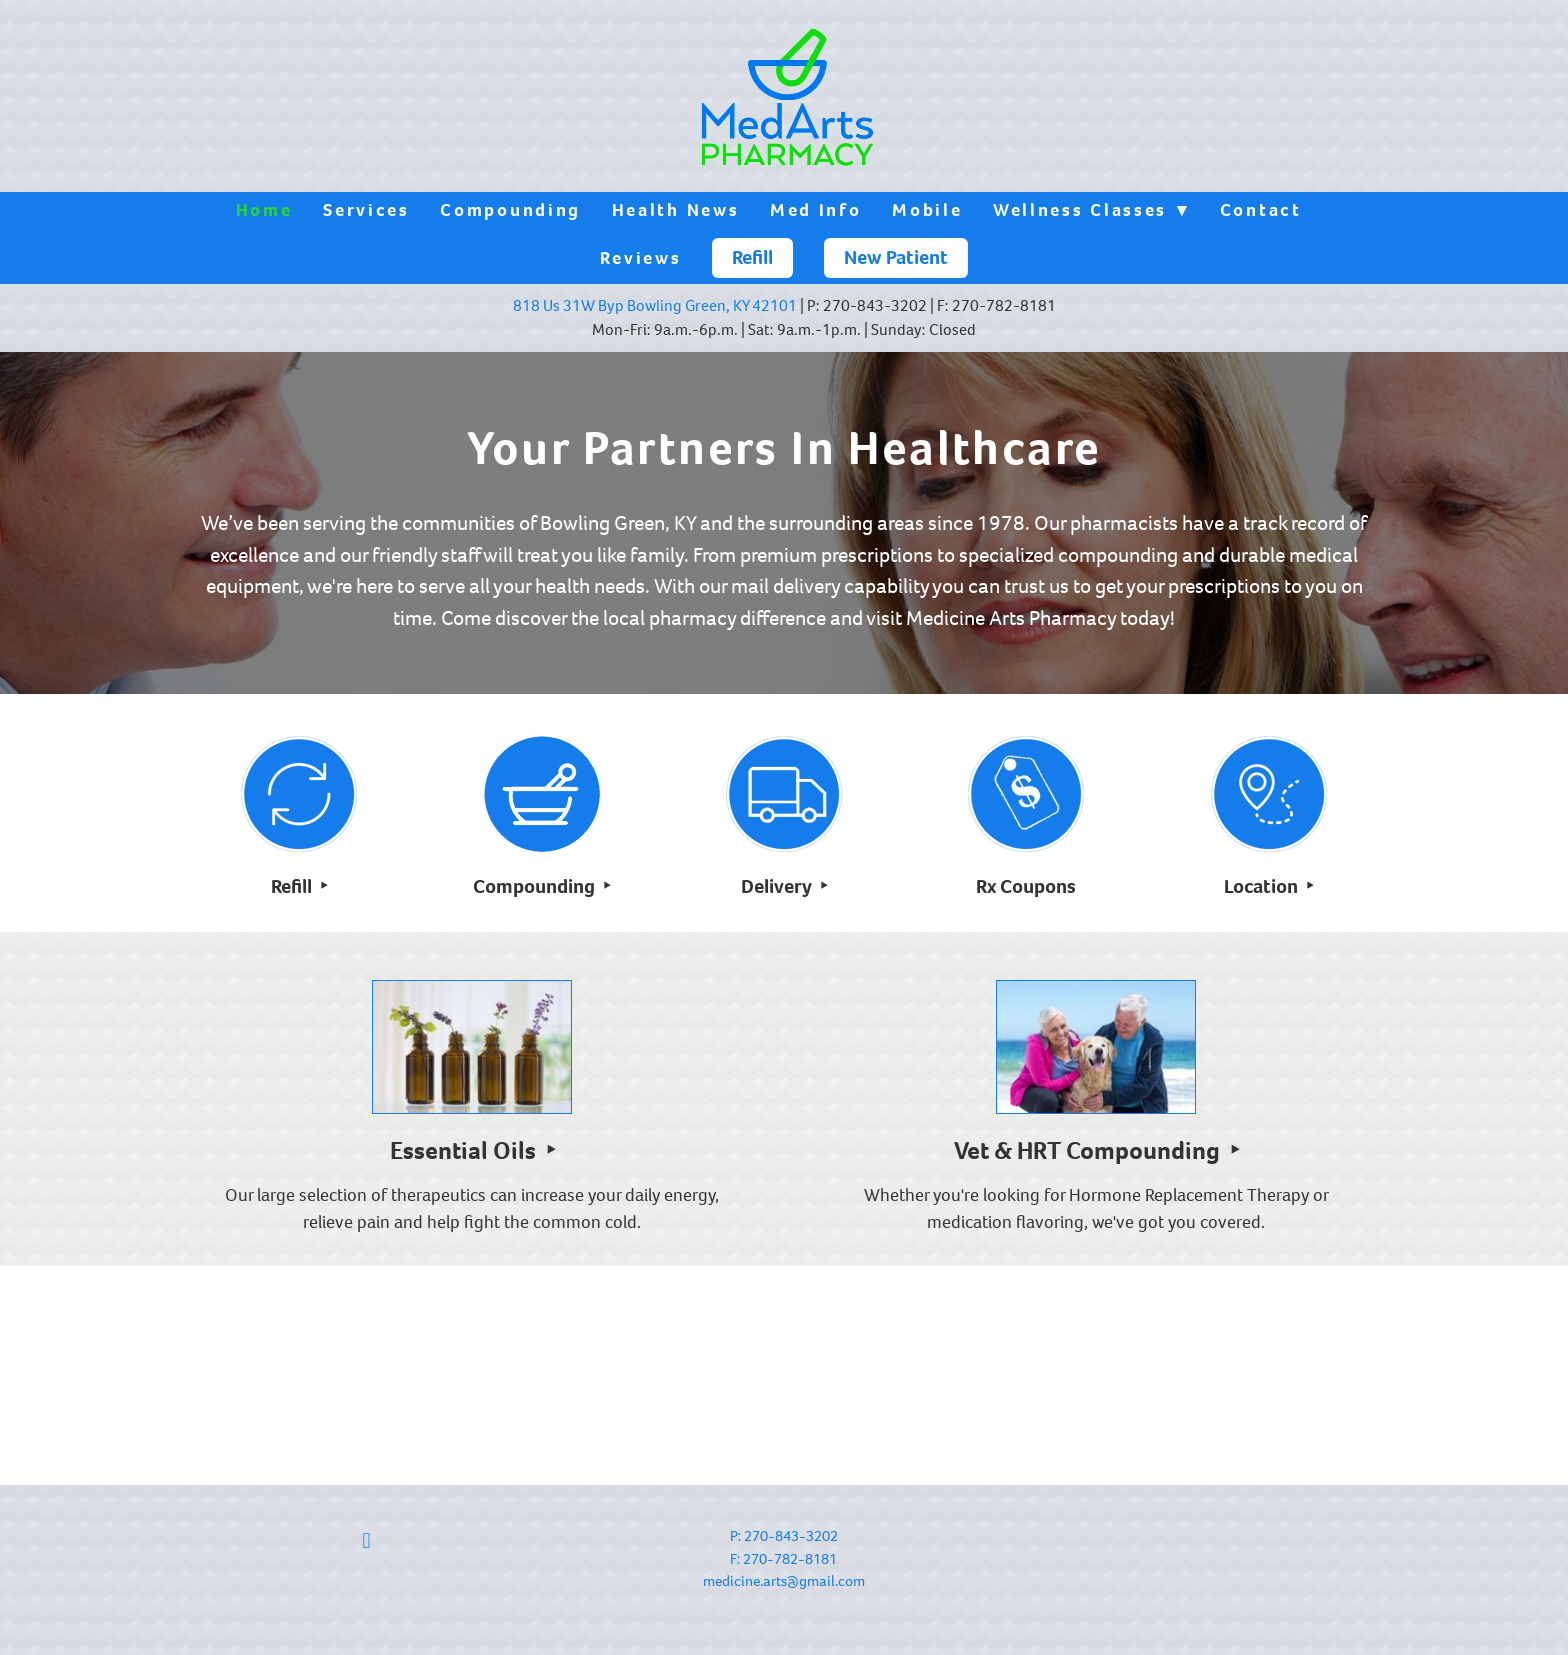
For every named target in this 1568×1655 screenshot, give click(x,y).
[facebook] (367, 1541)
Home (264, 210)
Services (366, 210)
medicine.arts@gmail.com (784, 1581)
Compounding (510, 210)
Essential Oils (465, 1150)
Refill (752, 257)
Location (1263, 886)
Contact (1261, 210)
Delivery (778, 886)
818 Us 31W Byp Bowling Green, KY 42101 (655, 305)
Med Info (816, 210)
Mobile (927, 210)
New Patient (896, 257)
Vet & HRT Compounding (1089, 1150)
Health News (676, 210)
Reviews (640, 258)
